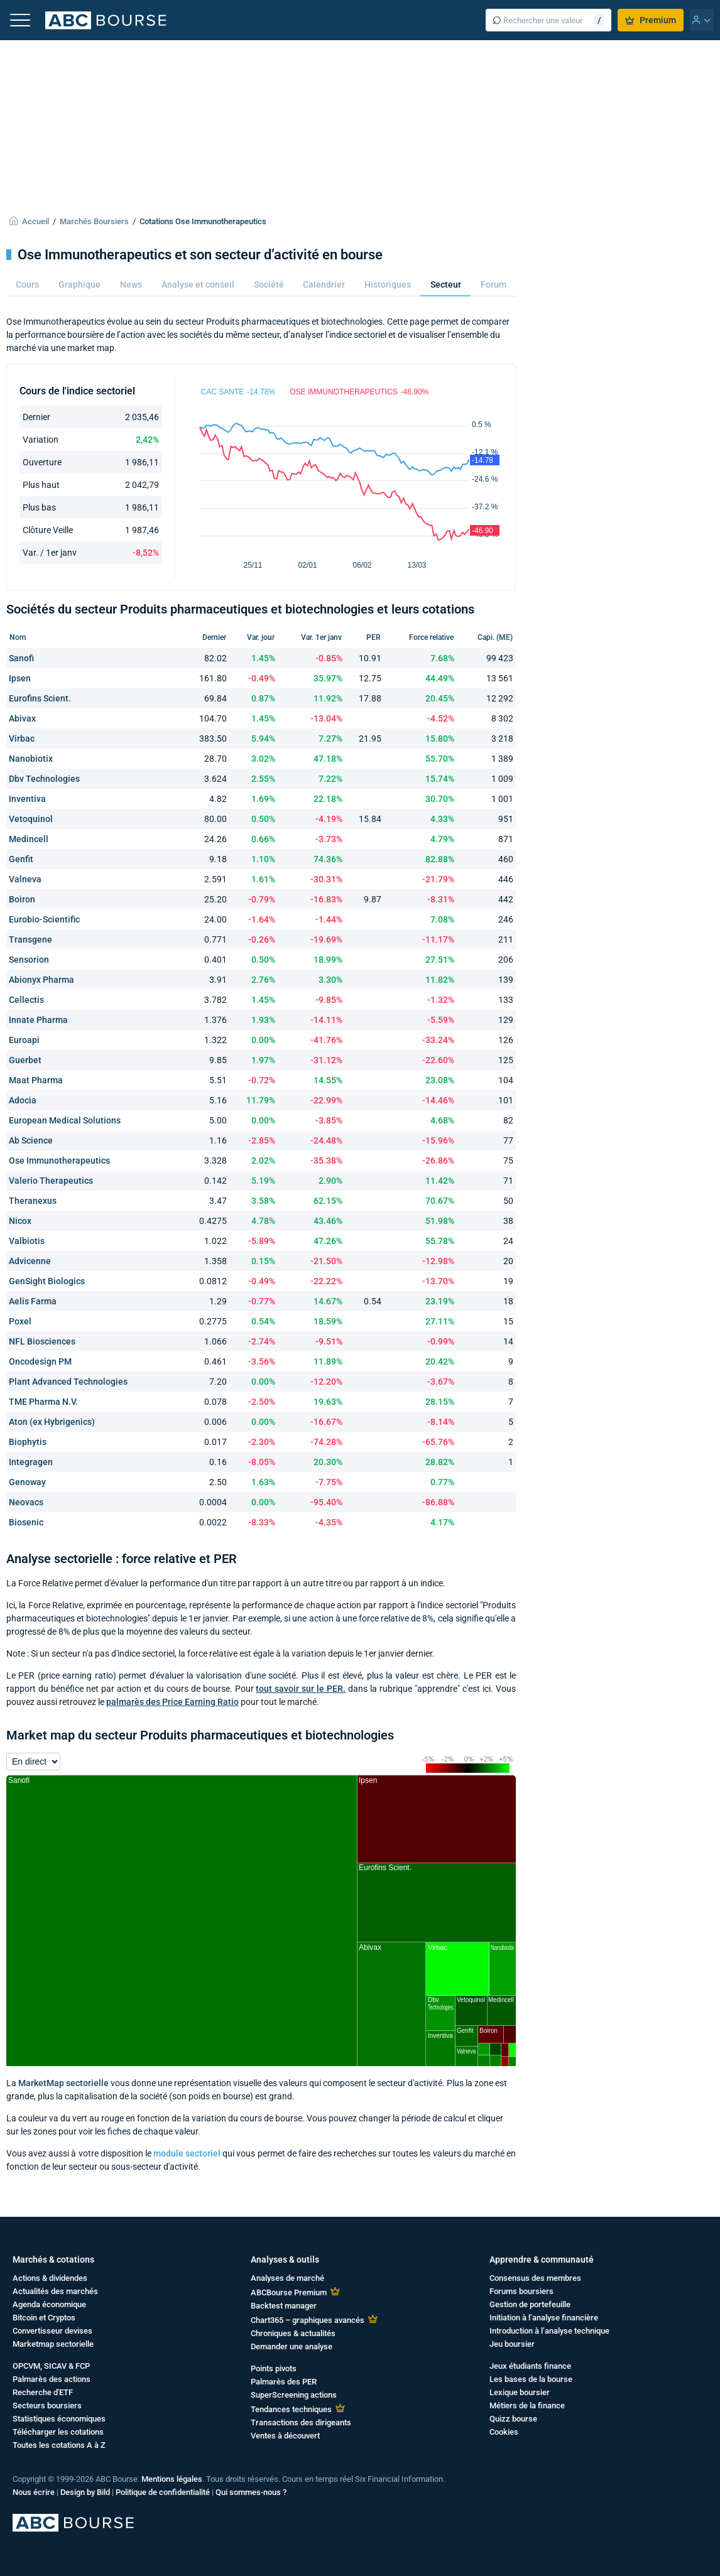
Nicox (20, 1221)
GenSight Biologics (47, 1281)
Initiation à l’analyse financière (543, 2317)
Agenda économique (49, 2304)
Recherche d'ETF (43, 2392)
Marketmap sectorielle (53, 2344)
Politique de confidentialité (163, 2492)
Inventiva (27, 799)
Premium (650, 20)
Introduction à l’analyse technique (549, 2330)
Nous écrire (34, 2492)
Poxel (20, 1321)
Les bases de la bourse (530, 2379)
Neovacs (26, 1502)
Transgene (30, 939)
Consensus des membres (535, 2278)
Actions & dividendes (50, 2278)
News (131, 284)
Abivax (22, 718)
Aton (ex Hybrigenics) (52, 1422)
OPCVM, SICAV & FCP (51, 2366)
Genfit (21, 859)
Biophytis (27, 1442)
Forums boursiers (521, 2291)
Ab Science (31, 1140)
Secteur (445, 284)
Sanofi (21, 658)
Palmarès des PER (284, 2381)
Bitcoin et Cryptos (44, 2317)
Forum (493, 284)
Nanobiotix (31, 759)
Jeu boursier (512, 2344)
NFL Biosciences (42, 1341)
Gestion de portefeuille (529, 2304)
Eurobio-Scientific (44, 919)
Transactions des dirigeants (301, 2422)
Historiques (387, 284)
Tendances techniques (291, 2409)
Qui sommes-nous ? (250, 2492)
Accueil (35, 221)
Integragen (31, 1462)
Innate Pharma (38, 1020)
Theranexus (33, 1201)
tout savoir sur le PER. (301, 1689)
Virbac (22, 738)
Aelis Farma (33, 1301)
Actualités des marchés (55, 2291)
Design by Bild (85, 2492)
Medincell (28, 839)
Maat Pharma (36, 1080)
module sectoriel (187, 2153)
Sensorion (29, 960)
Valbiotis (27, 1241)
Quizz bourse (513, 2418)
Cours (27, 284)
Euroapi (24, 1040)
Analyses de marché (287, 2278)
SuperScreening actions (294, 2395)
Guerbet (25, 1060)
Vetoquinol (31, 819)
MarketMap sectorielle (63, 2083)
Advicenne (30, 1261)
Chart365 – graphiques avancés (307, 2320)
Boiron (22, 899)
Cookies (503, 2432)
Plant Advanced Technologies (68, 1382)
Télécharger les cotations (58, 2432)
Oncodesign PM (40, 1361)
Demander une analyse (291, 2346)
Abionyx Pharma (41, 980)
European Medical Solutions (65, 1120)
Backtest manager (284, 2305)
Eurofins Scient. (40, 698)
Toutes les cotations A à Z (59, 2445)
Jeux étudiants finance (530, 2366)
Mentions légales (171, 2479)
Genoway (27, 1482)
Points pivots (274, 2368)
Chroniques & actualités (293, 2333)
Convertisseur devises (52, 2330)
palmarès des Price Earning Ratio (172, 1702)
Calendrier (324, 284)
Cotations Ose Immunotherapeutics (202, 221)
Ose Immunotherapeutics (59, 1160)
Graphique (79, 284)
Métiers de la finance (527, 2405)
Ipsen (20, 678)
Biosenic (26, 1522)
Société (269, 284)
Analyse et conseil (197, 284)
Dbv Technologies (44, 779)
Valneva (25, 879)
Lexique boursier (519, 2392)
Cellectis (26, 1000)
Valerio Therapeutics (51, 1181)
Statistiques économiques (59, 2418)
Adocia (22, 1100)
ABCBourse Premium (289, 2292)
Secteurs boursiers (47, 2405)
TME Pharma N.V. (43, 1402)
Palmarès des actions (51, 2379)
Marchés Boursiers (94, 221)
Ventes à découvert (285, 2435)
